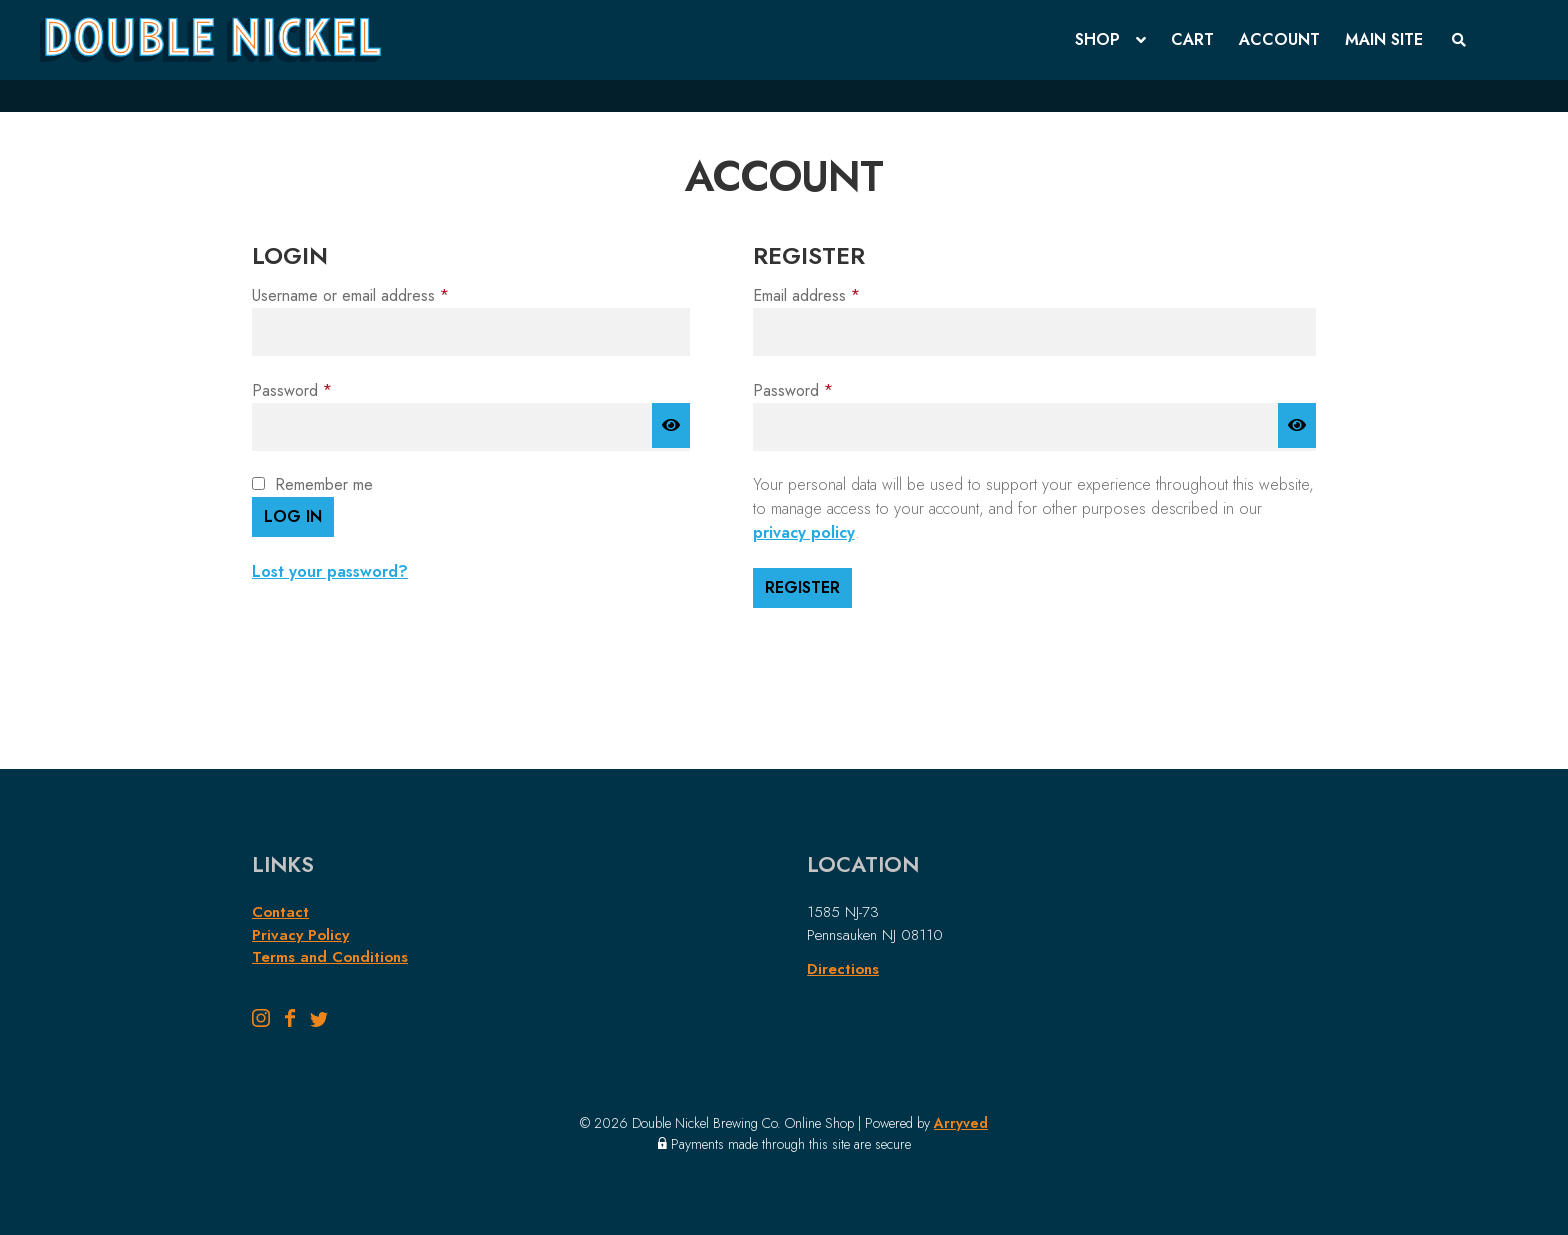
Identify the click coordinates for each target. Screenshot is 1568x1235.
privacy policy (804, 532)
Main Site (1384, 39)
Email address (837, 295)
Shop (1097, 39)
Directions (843, 969)
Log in (293, 516)
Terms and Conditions (330, 957)
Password (322, 390)
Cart (1192, 39)
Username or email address (381, 295)
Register (802, 587)
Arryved (961, 1123)
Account (1279, 39)
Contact (280, 912)
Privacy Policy (300, 935)
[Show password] (671, 426)
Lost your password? (330, 571)
